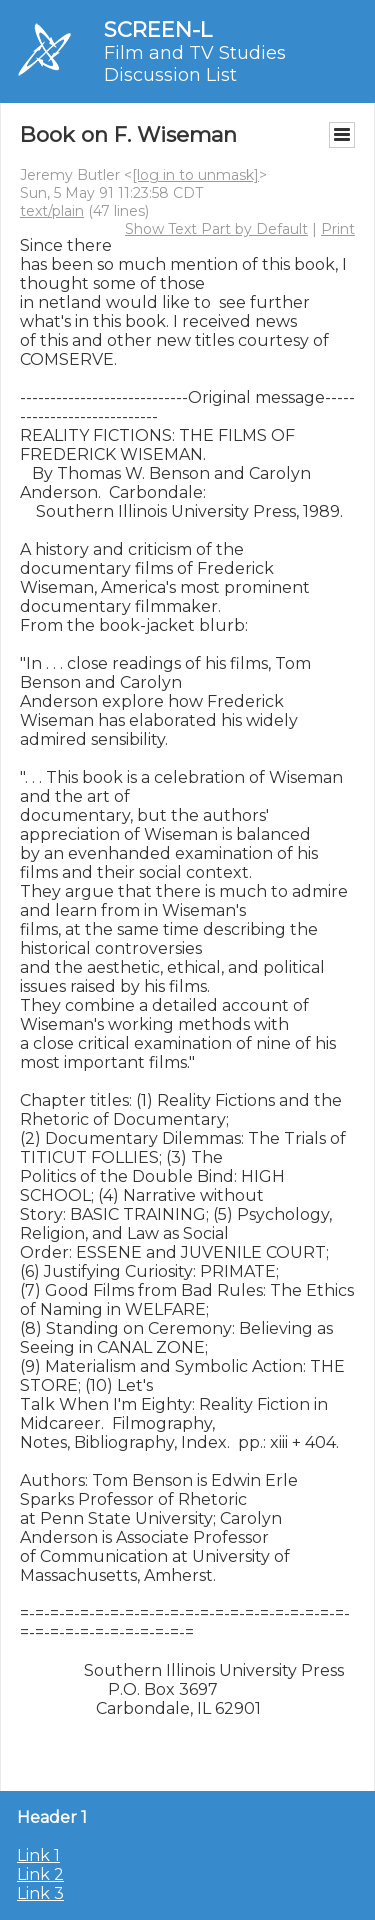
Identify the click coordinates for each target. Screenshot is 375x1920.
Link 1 (38, 1855)
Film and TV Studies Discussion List (195, 64)
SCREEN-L (158, 29)
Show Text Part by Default (216, 229)
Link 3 (40, 1893)
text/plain (52, 211)
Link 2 (40, 1874)
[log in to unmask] (195, 175)
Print (338, 229)
